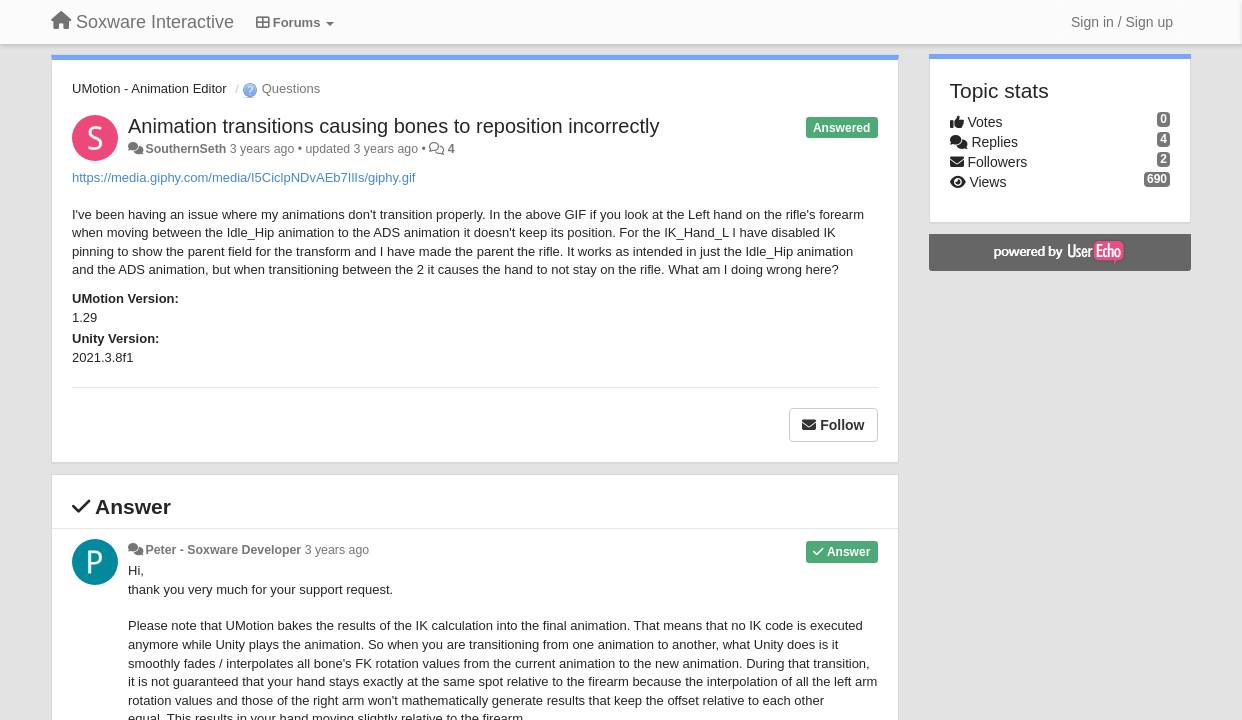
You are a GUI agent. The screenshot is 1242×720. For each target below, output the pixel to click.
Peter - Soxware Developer (223, 550)
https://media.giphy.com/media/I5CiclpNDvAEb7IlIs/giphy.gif (243, 177)
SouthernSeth (185, 149)
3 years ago (337, 550)
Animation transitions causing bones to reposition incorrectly (393, 126)
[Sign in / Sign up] (1122, 22)
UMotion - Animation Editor (149, 88)
